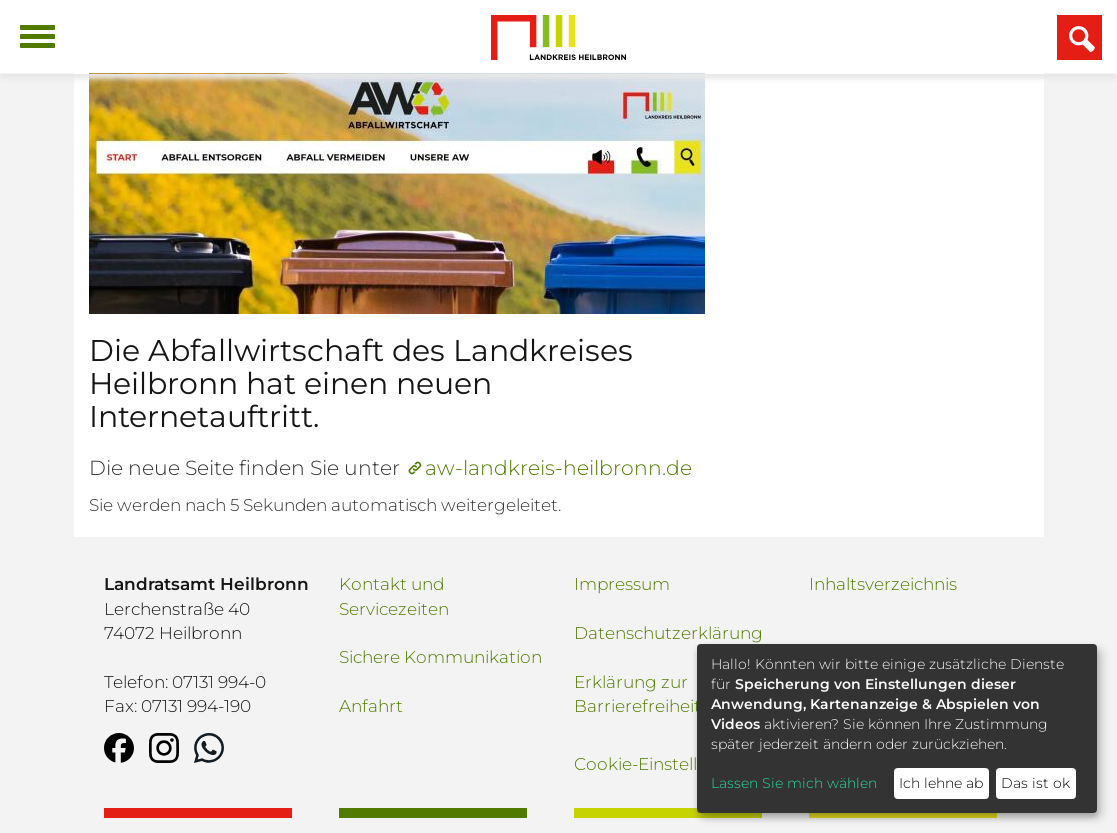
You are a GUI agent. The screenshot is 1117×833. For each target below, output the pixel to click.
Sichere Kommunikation (440, 657)
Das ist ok (1035, 783)
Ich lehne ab (941, 783)
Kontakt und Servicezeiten (394, 596)
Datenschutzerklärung (668, 633)
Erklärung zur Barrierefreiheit (637, 694)
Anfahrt (371, 706)
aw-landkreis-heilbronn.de (558, 467)
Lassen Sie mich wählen (794, 783)
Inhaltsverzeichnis (883, 584)
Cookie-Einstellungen (663, 764)
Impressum (622, 584)
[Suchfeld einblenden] (1079, 37)
